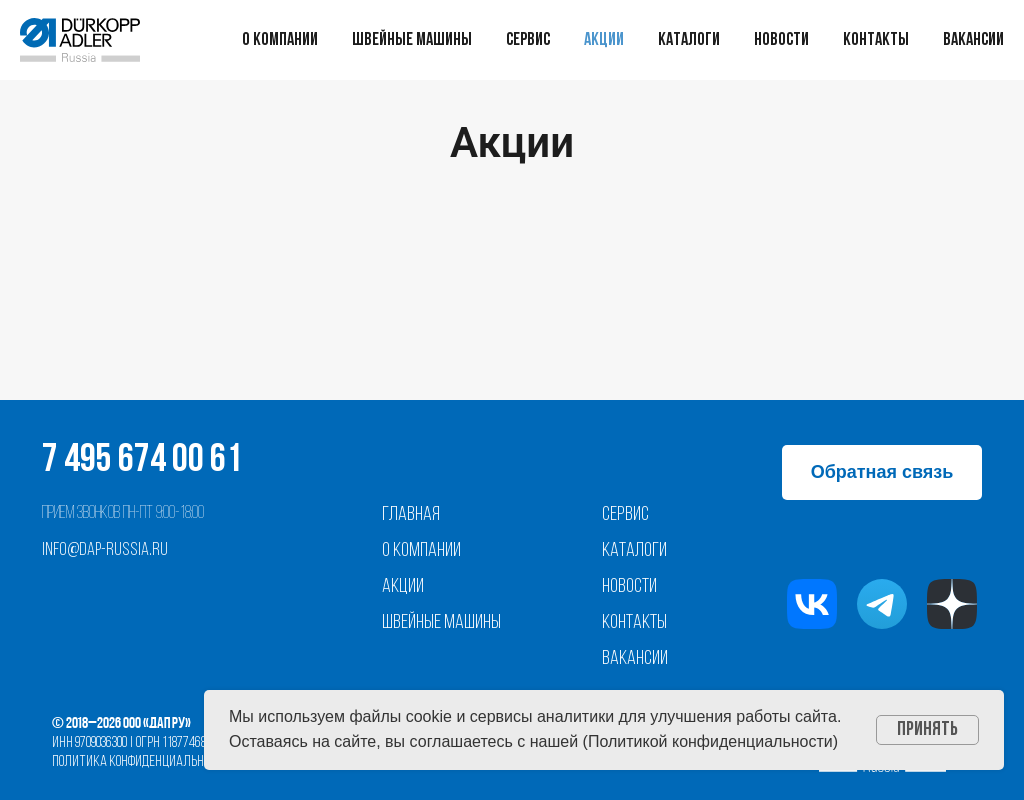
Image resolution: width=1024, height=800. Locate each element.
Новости (781, 40)
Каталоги (689, 40)
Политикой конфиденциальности (710, 741)
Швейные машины (412, 40)
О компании (280, 40)
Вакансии (973, 40)
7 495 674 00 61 (142, 461)
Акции (604, 40)
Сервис (528, 40)
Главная (411, 515)
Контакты (876, 40)
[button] (882, 472)
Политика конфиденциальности (140, 762)
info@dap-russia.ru (105, 550)
